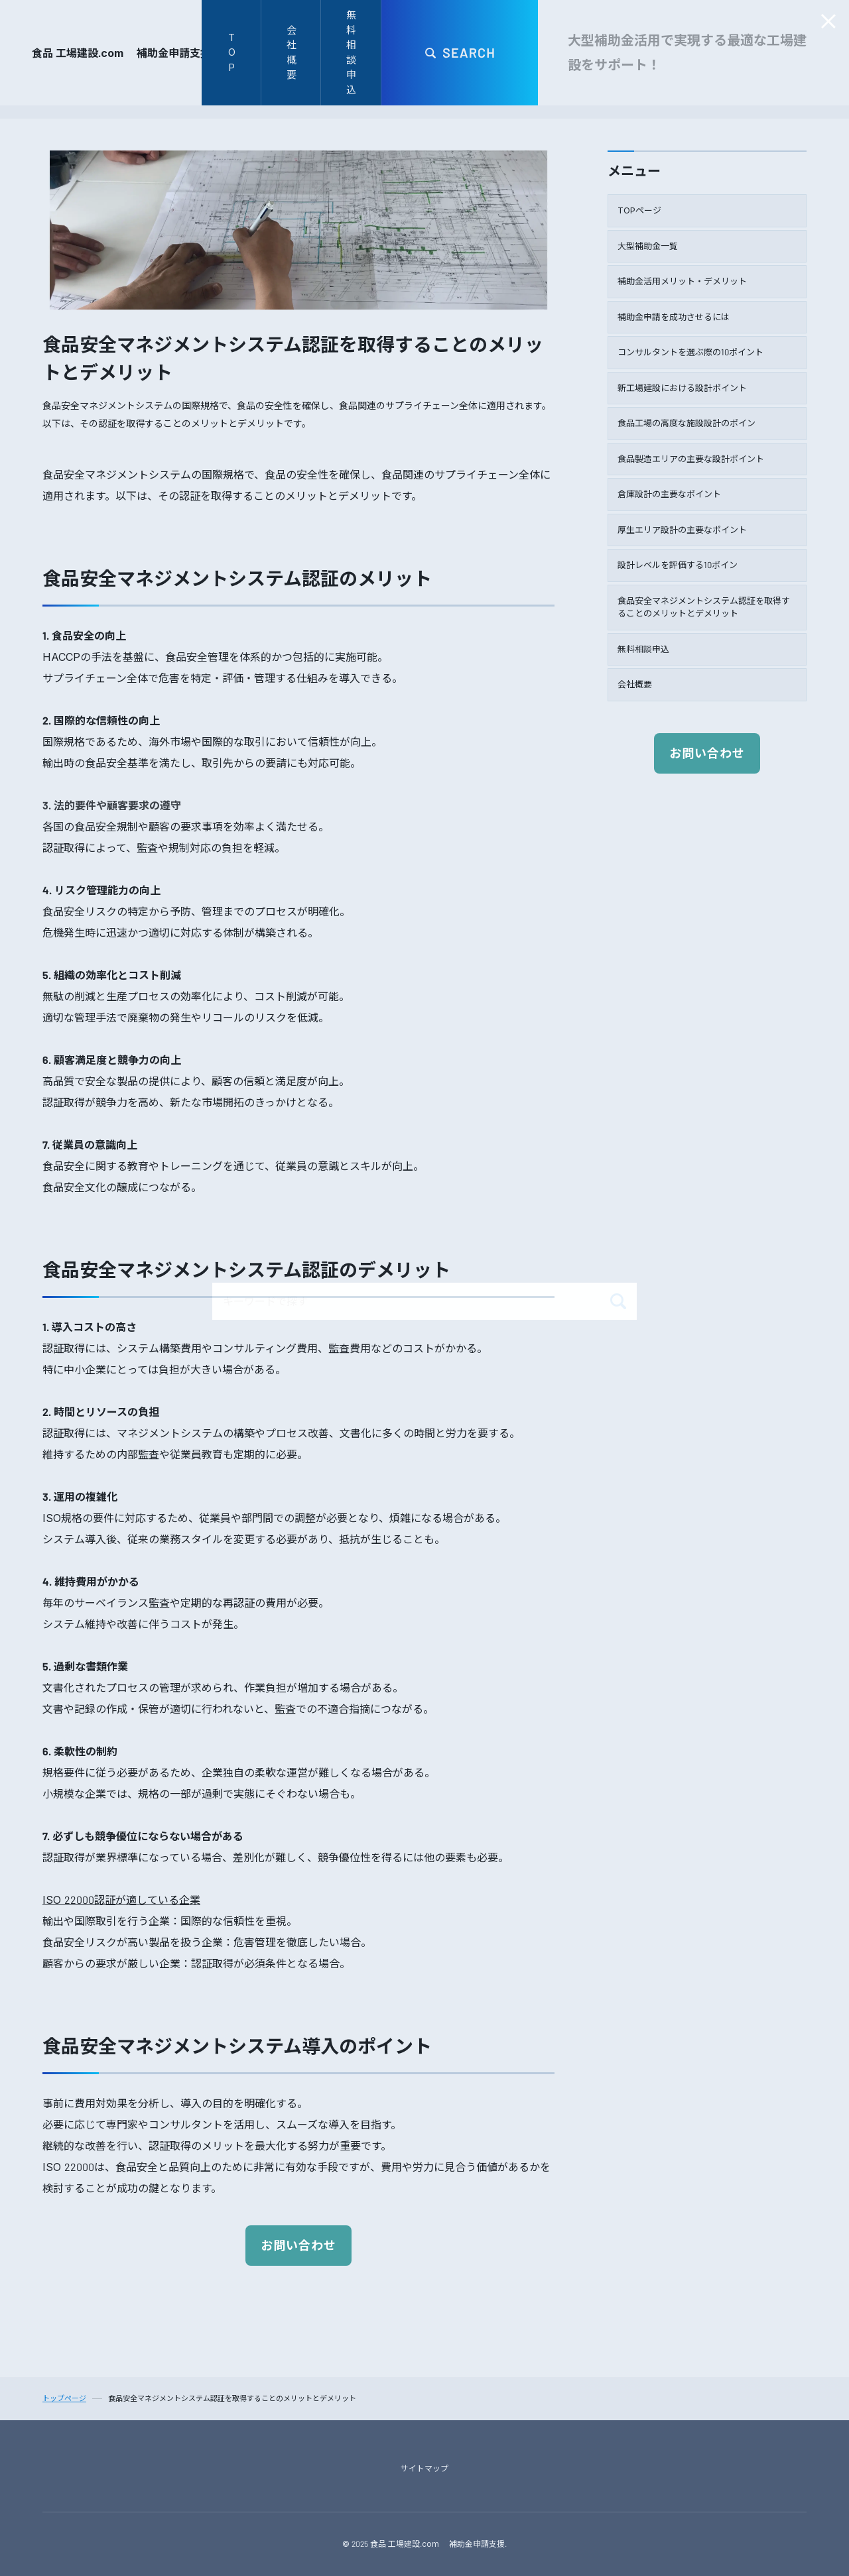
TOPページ (639, 210)
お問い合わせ (298, 2246)
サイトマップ (424, 2468)
